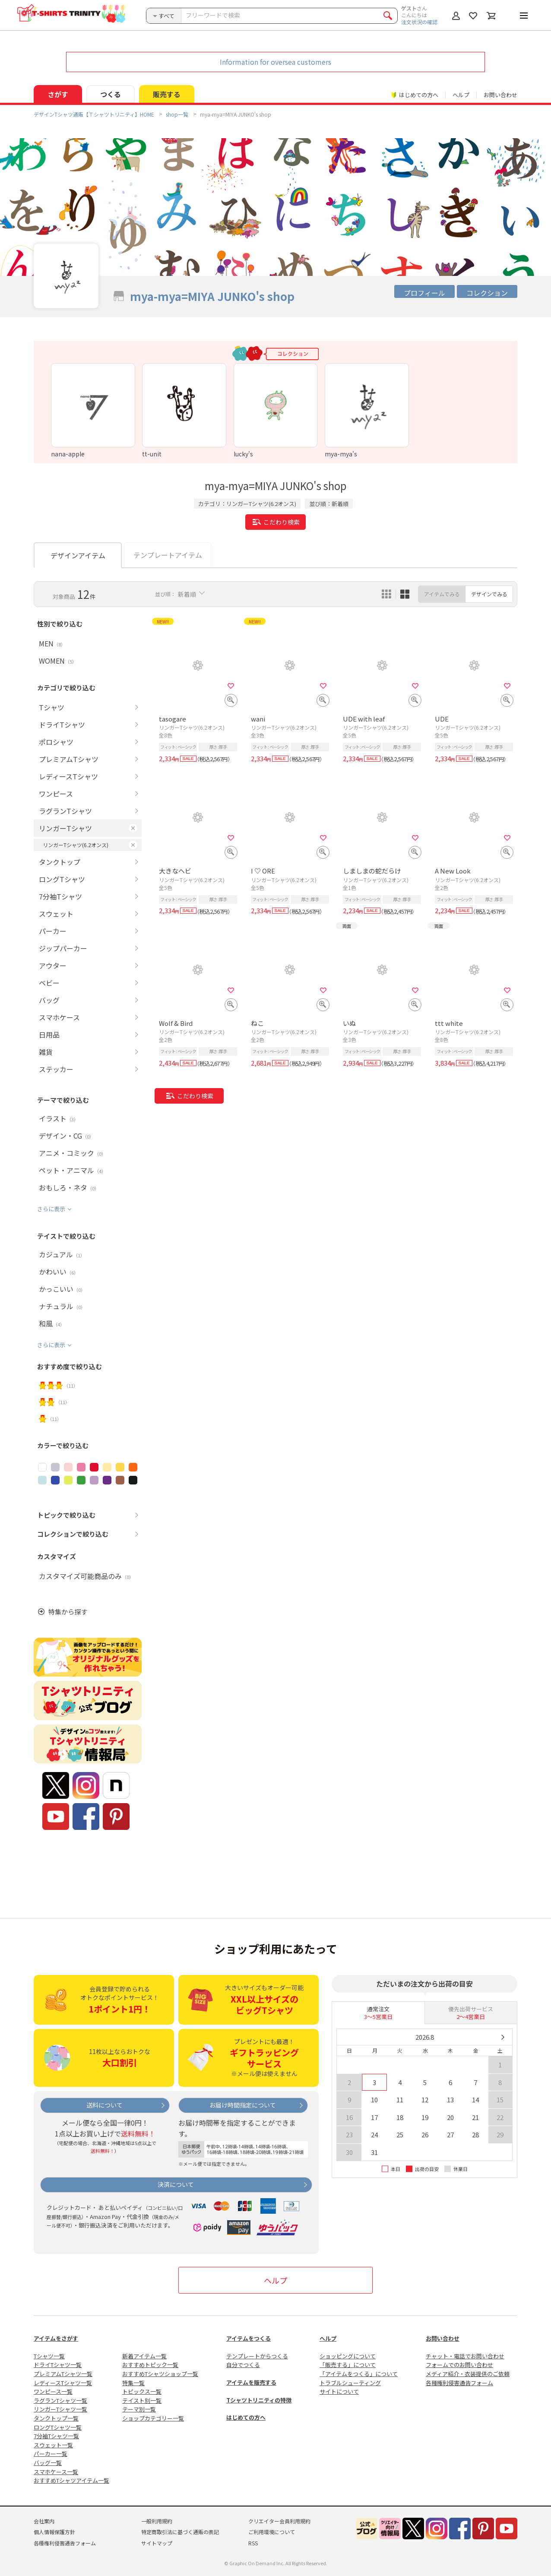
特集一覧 (133, 2383)
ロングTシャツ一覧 (58, 2427)
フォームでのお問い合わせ (459, 2365)
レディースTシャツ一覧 (63, 2383)
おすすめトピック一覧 (150, 2365)
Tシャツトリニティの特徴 (258, 2400)
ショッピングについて (348, 2356)
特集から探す (67, 1611)
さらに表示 (51, 1209)
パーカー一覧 (50, 2453)
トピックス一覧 (142, 2391)
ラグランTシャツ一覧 (60, 2400)
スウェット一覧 (53, 2445)
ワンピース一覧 (53, 2391)
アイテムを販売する (251, 2382)
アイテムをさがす (56, 2338)
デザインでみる (489, 594)
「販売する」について (348, 2365)
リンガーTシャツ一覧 (60, 2409)
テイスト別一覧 (142, 2400)
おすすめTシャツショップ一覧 (160, 2374)
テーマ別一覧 (139, 2409)
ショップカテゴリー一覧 (153, 2418)
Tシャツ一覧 (49, 2356)
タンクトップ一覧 (56, 2418)
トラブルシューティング (350, 2383)
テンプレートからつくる (257, 2356)
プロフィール (424, 293)
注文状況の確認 (419, 21)
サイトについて (339, 2391)
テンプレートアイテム (167, 555)
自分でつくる (243, 2365)
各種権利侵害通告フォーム (459, 2383)
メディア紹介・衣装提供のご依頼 (468, 2374)
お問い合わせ (500, 95)
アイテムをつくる (248, 2338)
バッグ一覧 (48, 2463)
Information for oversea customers (275, 62)
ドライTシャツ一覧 (58, 2365)
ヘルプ (461, 95)
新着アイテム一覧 (144, 2356)
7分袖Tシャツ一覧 (56, 2436)
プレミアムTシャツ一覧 (63, 2374)
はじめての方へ (246, 2417)
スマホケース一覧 (56, 2472)
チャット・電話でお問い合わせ (465, 2356)
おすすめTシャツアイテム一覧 (71, 2480)
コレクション (487, 293)
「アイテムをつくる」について (359, 2374)
